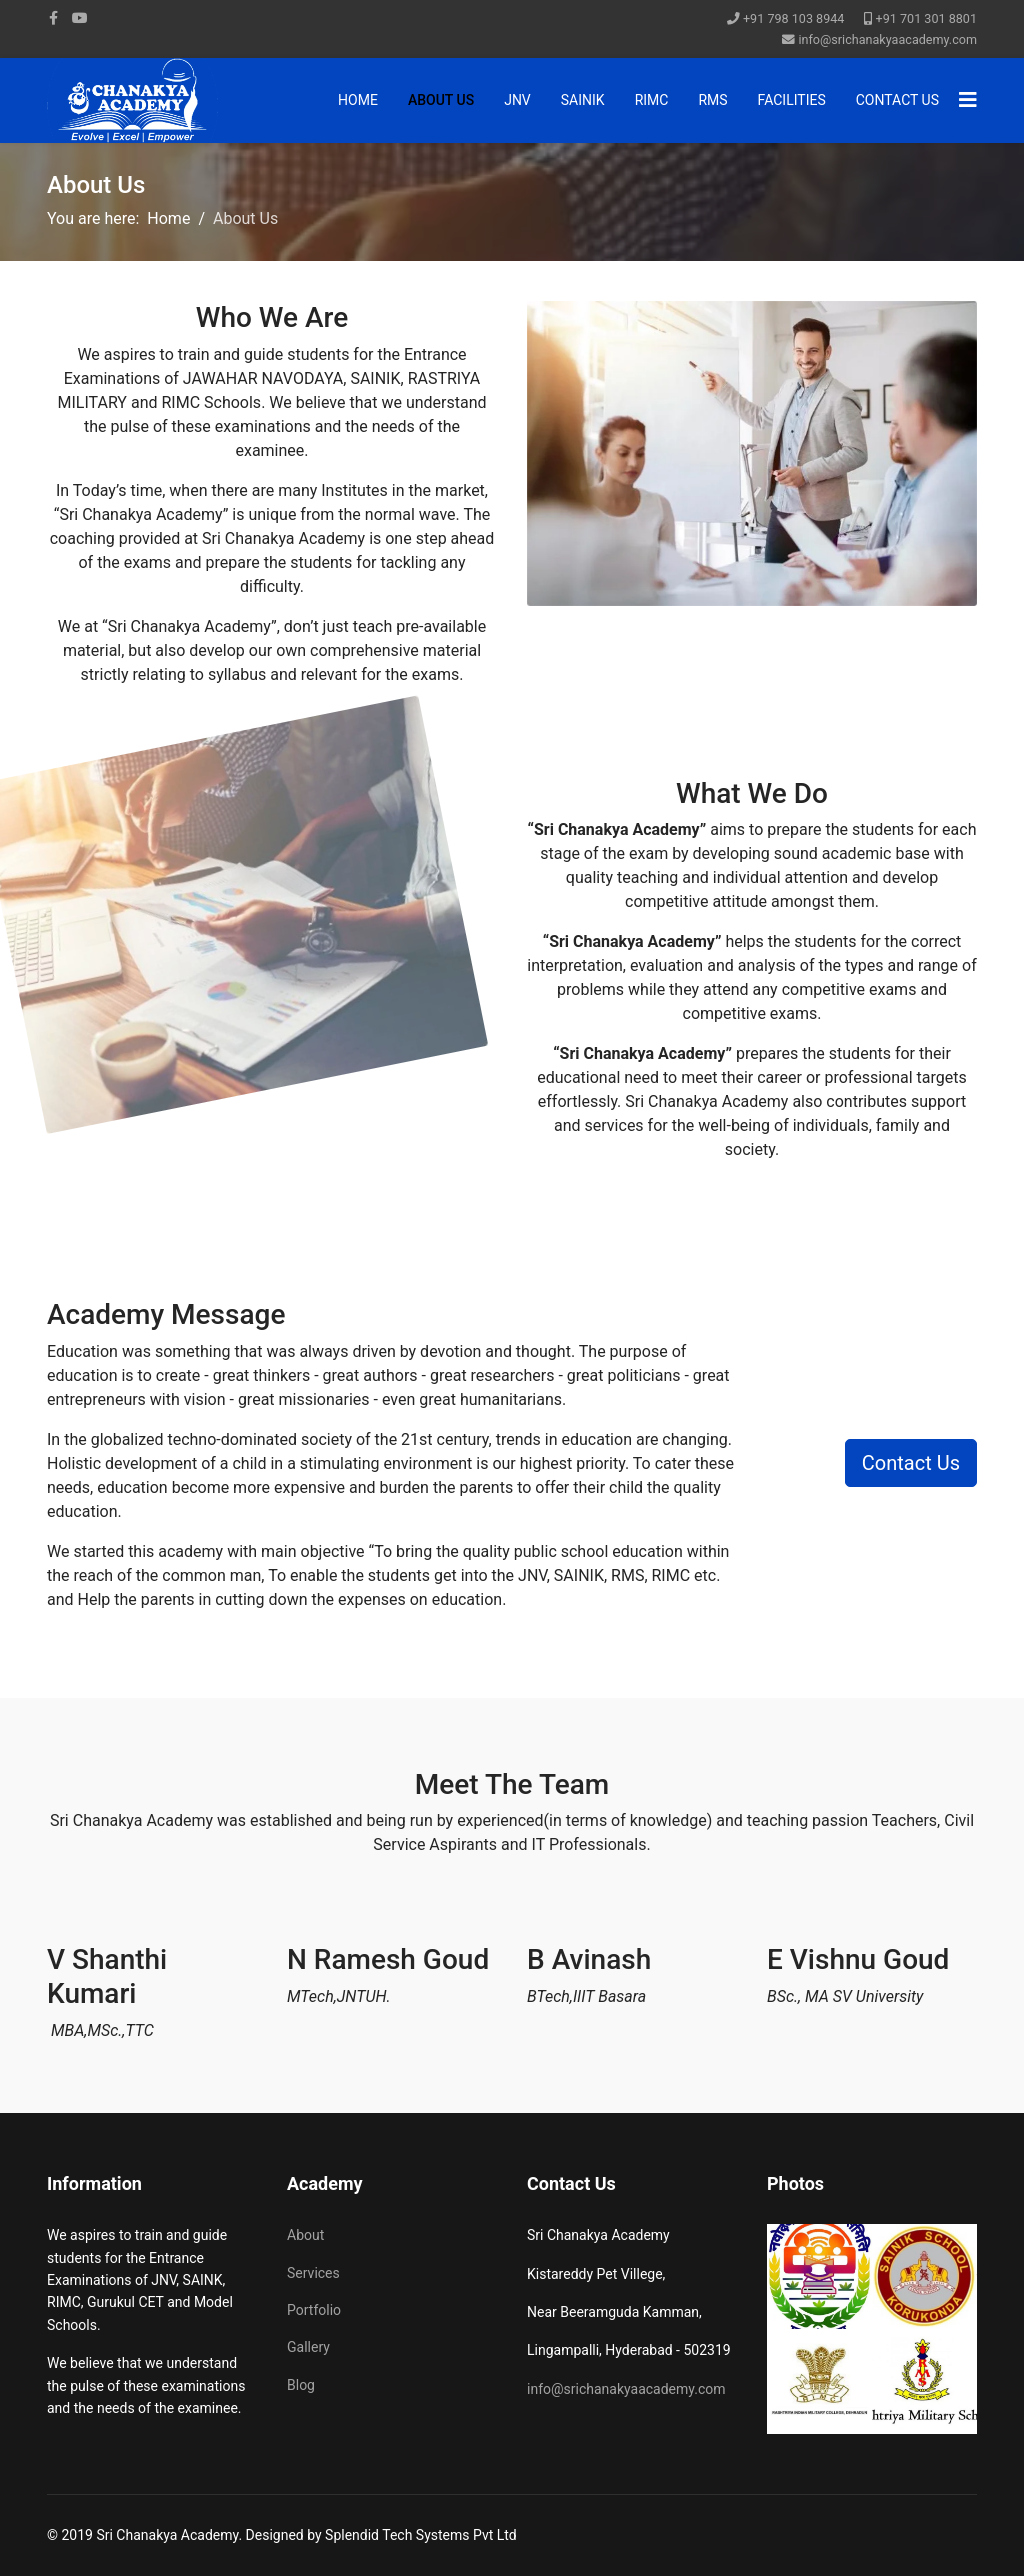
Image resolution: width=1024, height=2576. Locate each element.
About (305, 2235)
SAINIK (583, 100)
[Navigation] (968, 100)
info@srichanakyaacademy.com (887, 39)
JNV (517, 100)
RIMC (652, 100)
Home (358, 100)
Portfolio (314, 2310)
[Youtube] (80, 18)
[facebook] (53, 18)
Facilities (792, 100)
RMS (712, 100)
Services (313, 2273)
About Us (441, 100)
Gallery (308, 2347)
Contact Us (897, 100)
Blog (301, 2385)
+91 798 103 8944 (793, 18)
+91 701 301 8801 (926, 18)
